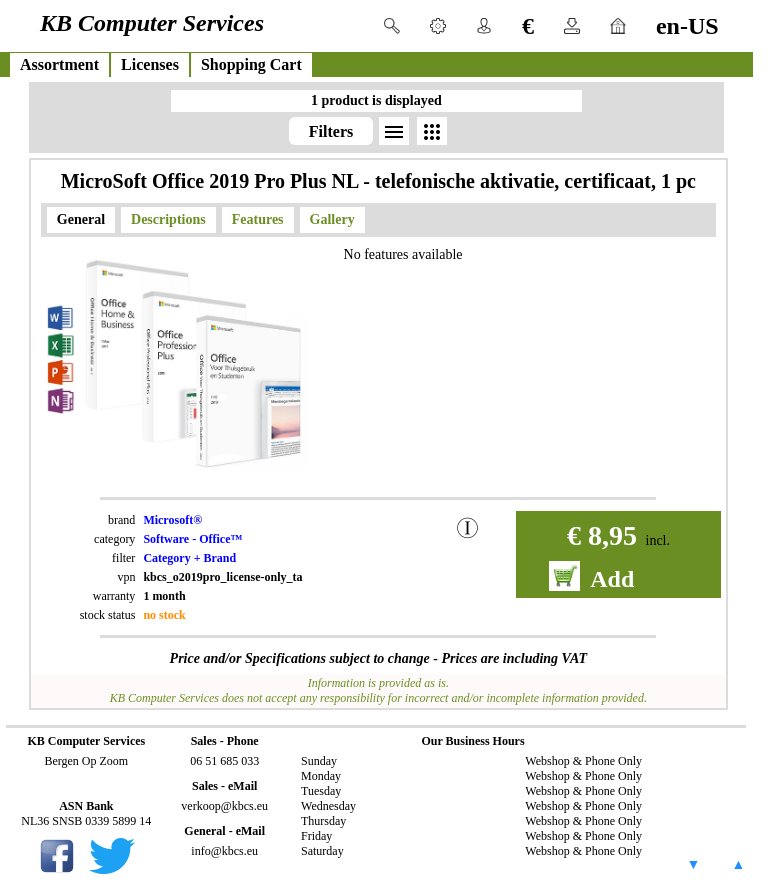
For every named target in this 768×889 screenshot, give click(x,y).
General (81, 219)
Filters (331, 131)
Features (258, 219)
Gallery (332, 219)
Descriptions (168, 219)
